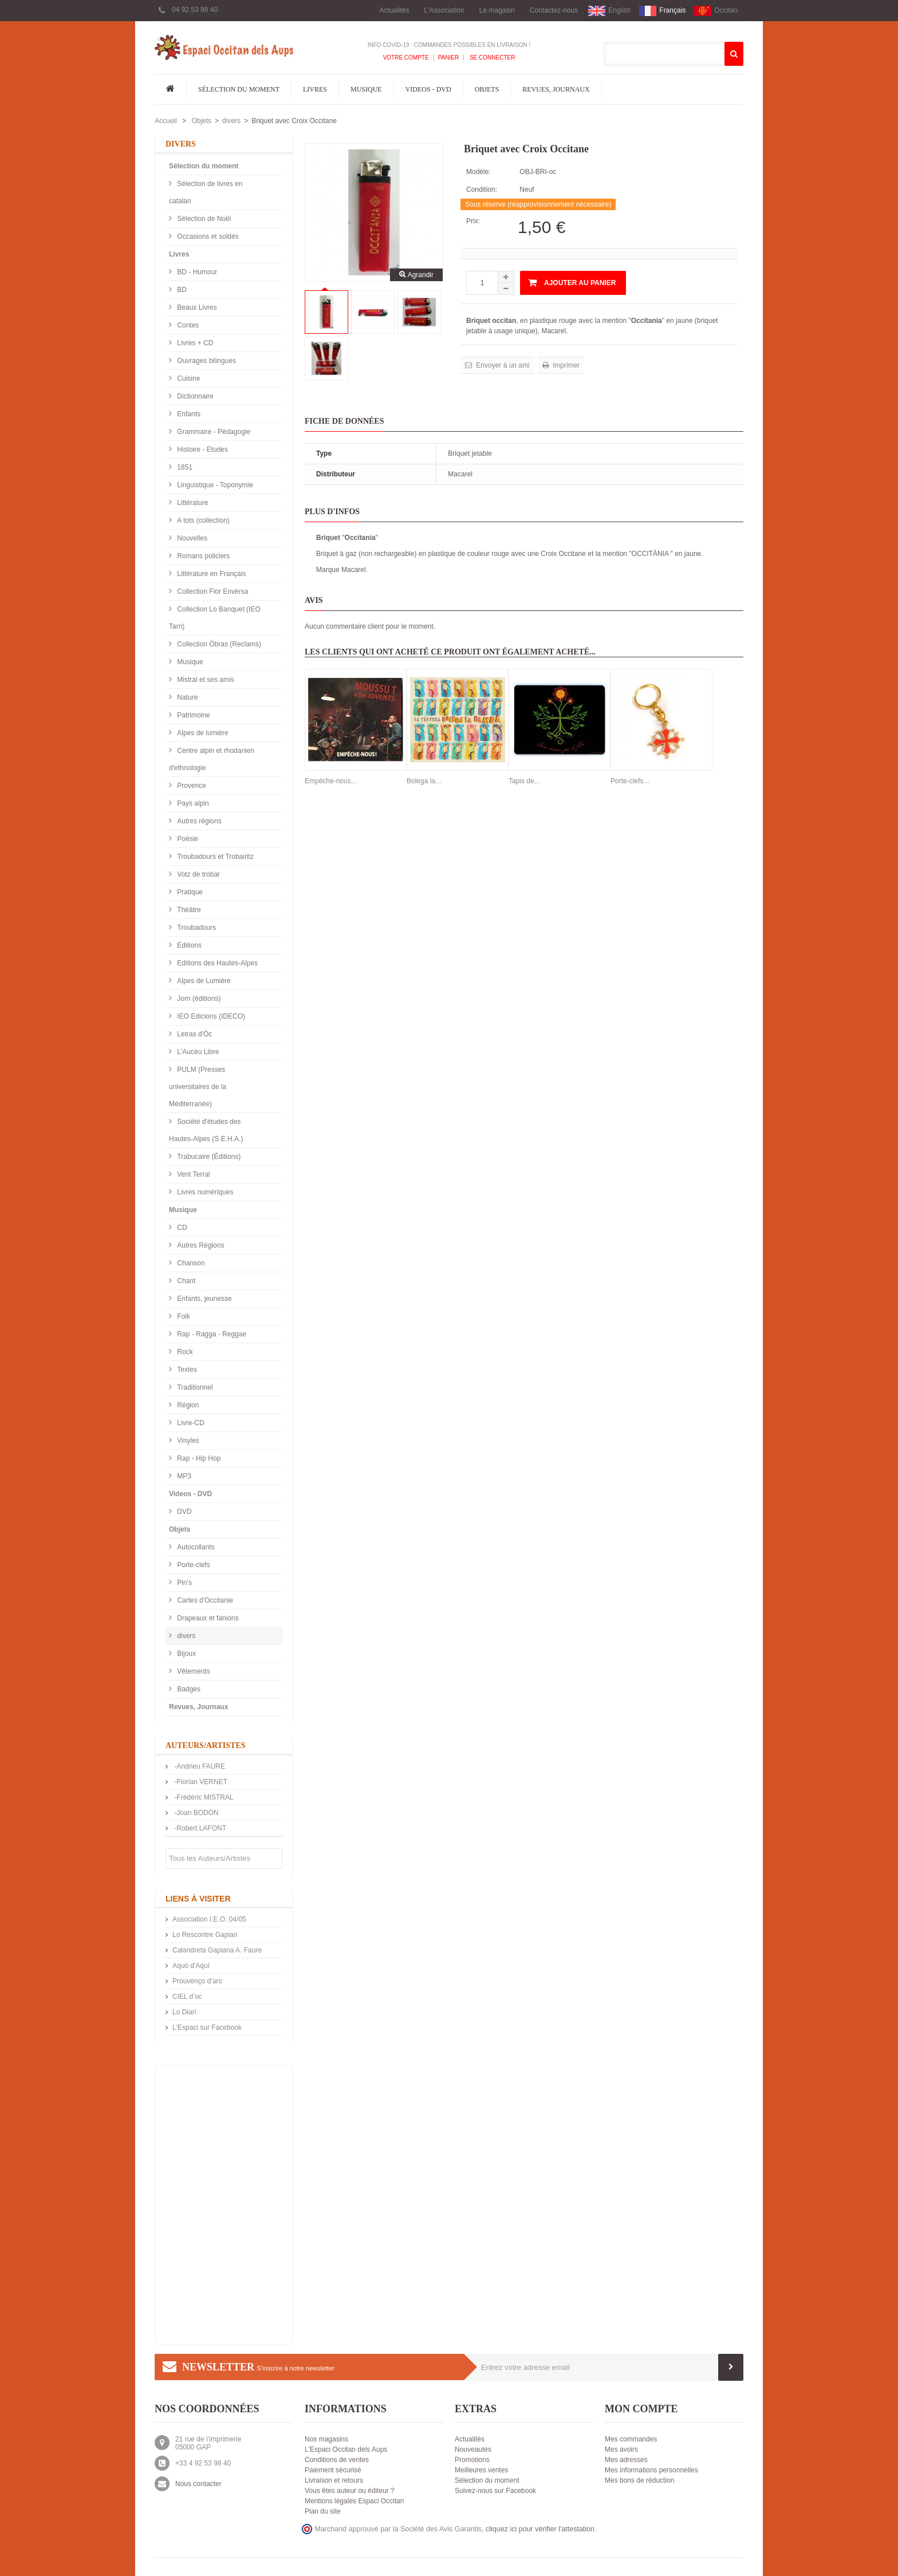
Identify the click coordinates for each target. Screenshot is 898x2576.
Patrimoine (192, 715)
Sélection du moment (238, 89)
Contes (187, 325)
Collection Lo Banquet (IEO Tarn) (215, 617)
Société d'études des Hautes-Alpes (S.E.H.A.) (206, 1130)
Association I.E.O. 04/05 (209, 1919)
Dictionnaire (194, 396)
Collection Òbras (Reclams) (218, 644)
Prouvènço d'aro (197, 1981)
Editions (188, 945)
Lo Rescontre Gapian (204, 1935)
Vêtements (192, 1671)
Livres (315, 89)
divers (231, 121)
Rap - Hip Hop (197, 1458)
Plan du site (323, 2511)
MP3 (183, 1476)
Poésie (186, 839)
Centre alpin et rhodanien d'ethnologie (211, 759)
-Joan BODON (195, 1813)
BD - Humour (196, 272)
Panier (448, 57)
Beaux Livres (196, 307)
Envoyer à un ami (502, 365)
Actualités (394, 10)
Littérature (191, 503)
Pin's (183, 1583)
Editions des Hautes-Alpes (216, 963)
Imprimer (565, 365)
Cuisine (187, 378)
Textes (186, 1370)
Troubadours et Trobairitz (214, 857)
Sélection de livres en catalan (205, 192)
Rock (184, 1352)
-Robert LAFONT (199, 1828)
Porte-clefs (192, 1565)
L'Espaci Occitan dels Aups (346, 2449)
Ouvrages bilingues (205, 361)
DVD (183, 1512)
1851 (183, 467)
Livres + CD (194, 343)
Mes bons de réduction (639, 2480)
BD (181, 290)
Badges (187, 1689)
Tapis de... (524, 781)
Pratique (189, 892)
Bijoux (185, 1654)
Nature (186, 697)
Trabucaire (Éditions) (208, 1157)
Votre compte (406, 57)
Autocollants (195, 1547)
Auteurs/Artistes (206, 1745)
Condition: (481, 190)
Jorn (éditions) (197, 999)
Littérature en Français (210, 574)
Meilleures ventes (481, 2470)
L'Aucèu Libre (197, 1052)
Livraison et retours (334, 2480)
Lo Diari (184, 2012)
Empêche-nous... (331, 781)
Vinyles (187, 1441)
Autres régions (198, 821)
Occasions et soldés (207, 236)
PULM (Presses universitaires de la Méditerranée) (197, 1087)
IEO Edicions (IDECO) (210, 1016)
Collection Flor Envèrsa (211, 591)
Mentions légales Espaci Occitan (354, 2501)
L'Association (444, 10)
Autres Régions (199, 1245)
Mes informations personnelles (651, 2470)
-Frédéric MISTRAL (203, 1797)
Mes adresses (626, 2460)
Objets (487, 89)
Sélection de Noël (203, 219)
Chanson (189, 1263)
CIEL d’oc (187, 1997)
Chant (185, 1281)
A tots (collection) (202, 520)
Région (187, 1405)
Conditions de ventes (337, 2460)
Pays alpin (192, 803)
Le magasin (497, 10)
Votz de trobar (197, 874)
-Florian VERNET (199, 1782)
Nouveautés (473, 2449)
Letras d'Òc (193, 1034)
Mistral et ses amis (204, 680)
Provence (190, 786)
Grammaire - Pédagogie (212, 432)
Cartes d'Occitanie (204, 1600)
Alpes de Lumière (203, 981)
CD (181, 1228)
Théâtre (188, 910)
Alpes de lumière (202, 733)
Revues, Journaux (555, 89)
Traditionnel (194, 1387)
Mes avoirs (621, 2449)
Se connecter (491, 57)
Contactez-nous (554, 10)
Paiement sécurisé (333, 2470)
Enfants (187, 414)
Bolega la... (424, 781)
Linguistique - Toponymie (214, 485)
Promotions (472, 2460)
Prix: (473, 221)
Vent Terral (192, 1174)
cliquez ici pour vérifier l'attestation (540, 2529)
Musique (366, 89)
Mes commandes (631, 2439)
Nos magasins (326, 2439)
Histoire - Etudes (201, 449)
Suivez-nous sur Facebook (495, 2491)
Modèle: (478, 172)
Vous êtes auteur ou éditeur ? (350, 2491)
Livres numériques (204, 1192)
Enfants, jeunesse (203, 1299)
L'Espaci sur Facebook (207, 2027)
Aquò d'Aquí (191, 1966)
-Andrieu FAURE (198, 1766)
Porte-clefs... (630, 781)
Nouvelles (191, 538)
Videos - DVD (428, 89)
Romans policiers (202, 556)
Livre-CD (189, 1423)
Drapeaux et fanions (207, 1618)
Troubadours (195, 928)
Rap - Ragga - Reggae (210, 1334)
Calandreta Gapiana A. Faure (217, 1950)
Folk (182, 1316)
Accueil (166, 121)
